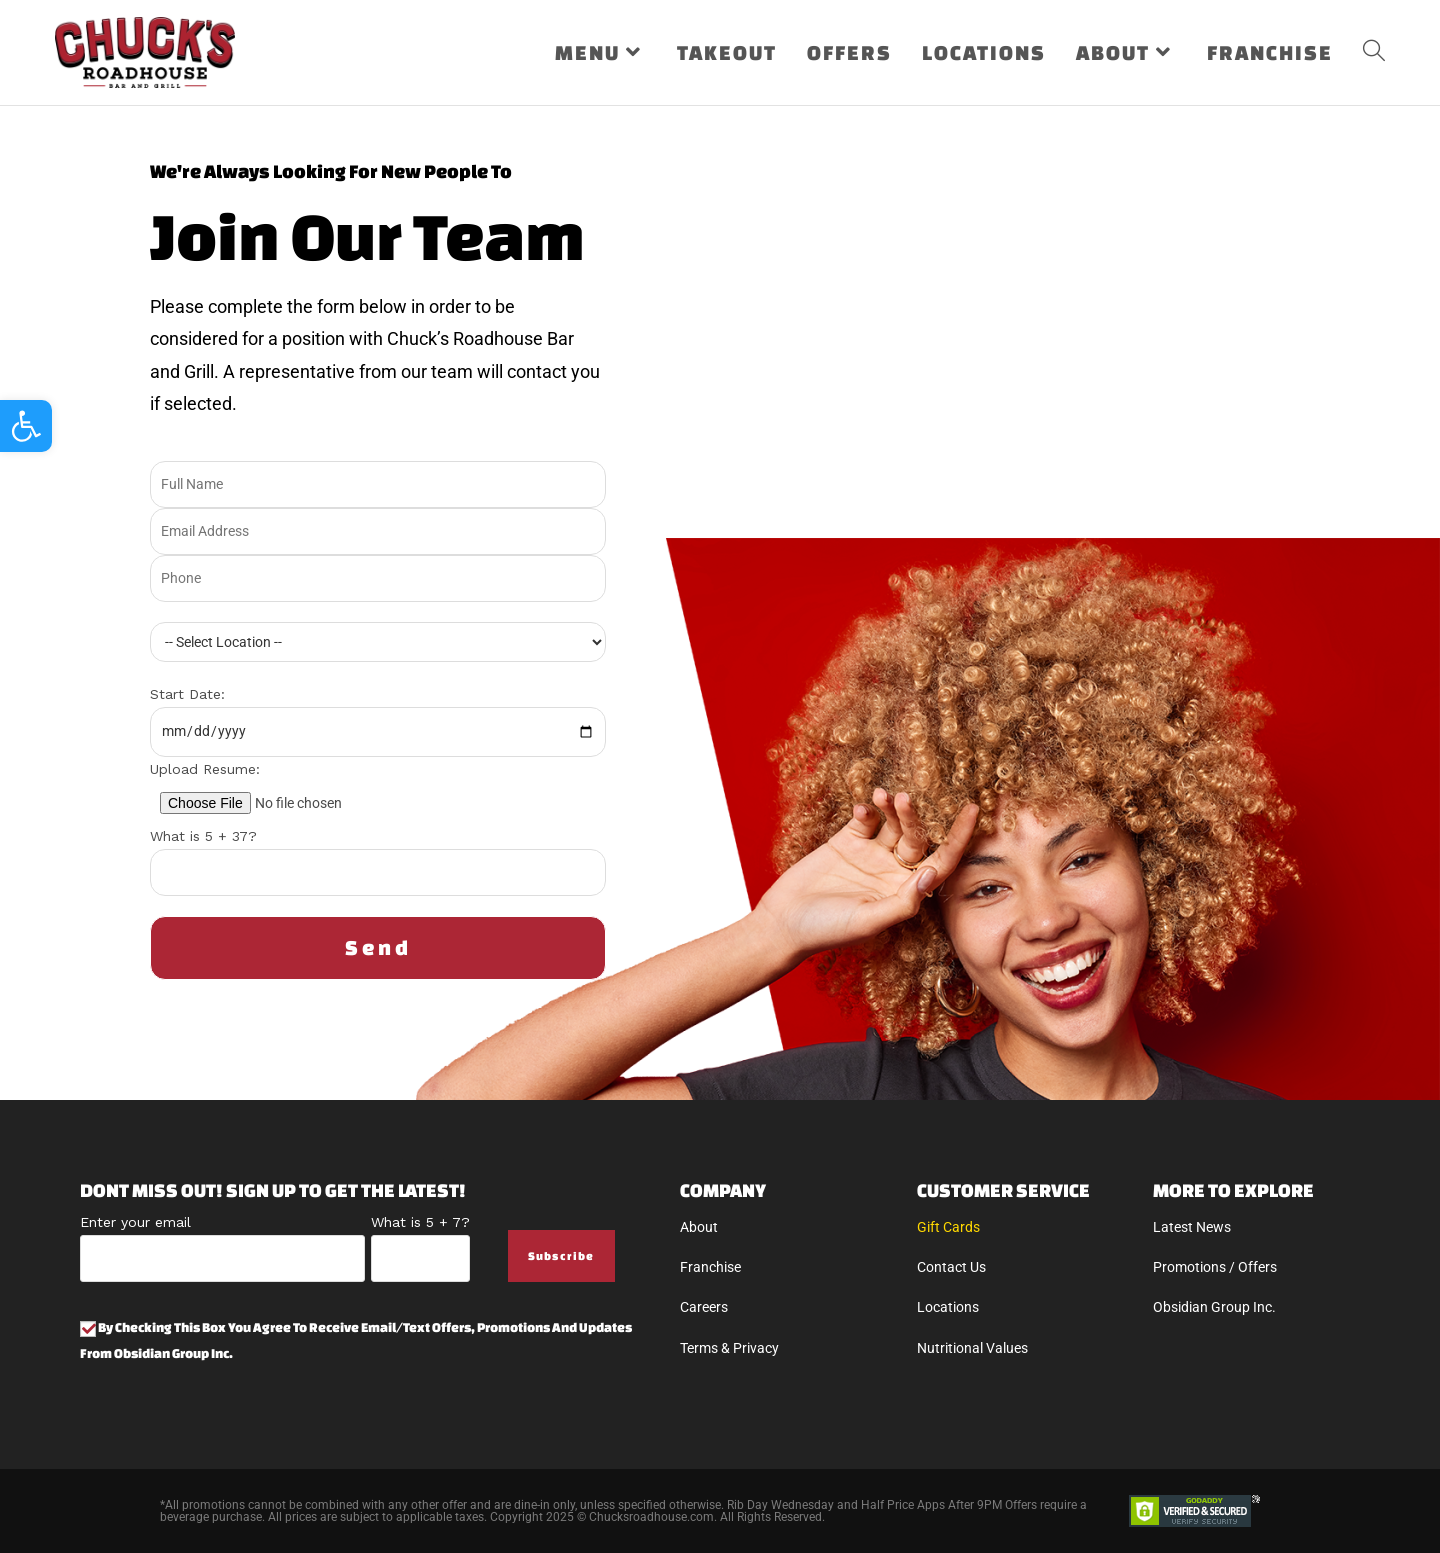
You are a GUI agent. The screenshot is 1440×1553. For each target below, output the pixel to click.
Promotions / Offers (1215, 1267)
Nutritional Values (972, 1348)
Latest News (1192, 1227)
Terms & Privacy (729, 1348)
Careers (704, 1307)
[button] (26, 426)
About (699, 1227)
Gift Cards (948, 1227)
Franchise (710, 1267)
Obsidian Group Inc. (1214, 1307)
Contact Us (951, 1267)
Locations (948, 1307)
